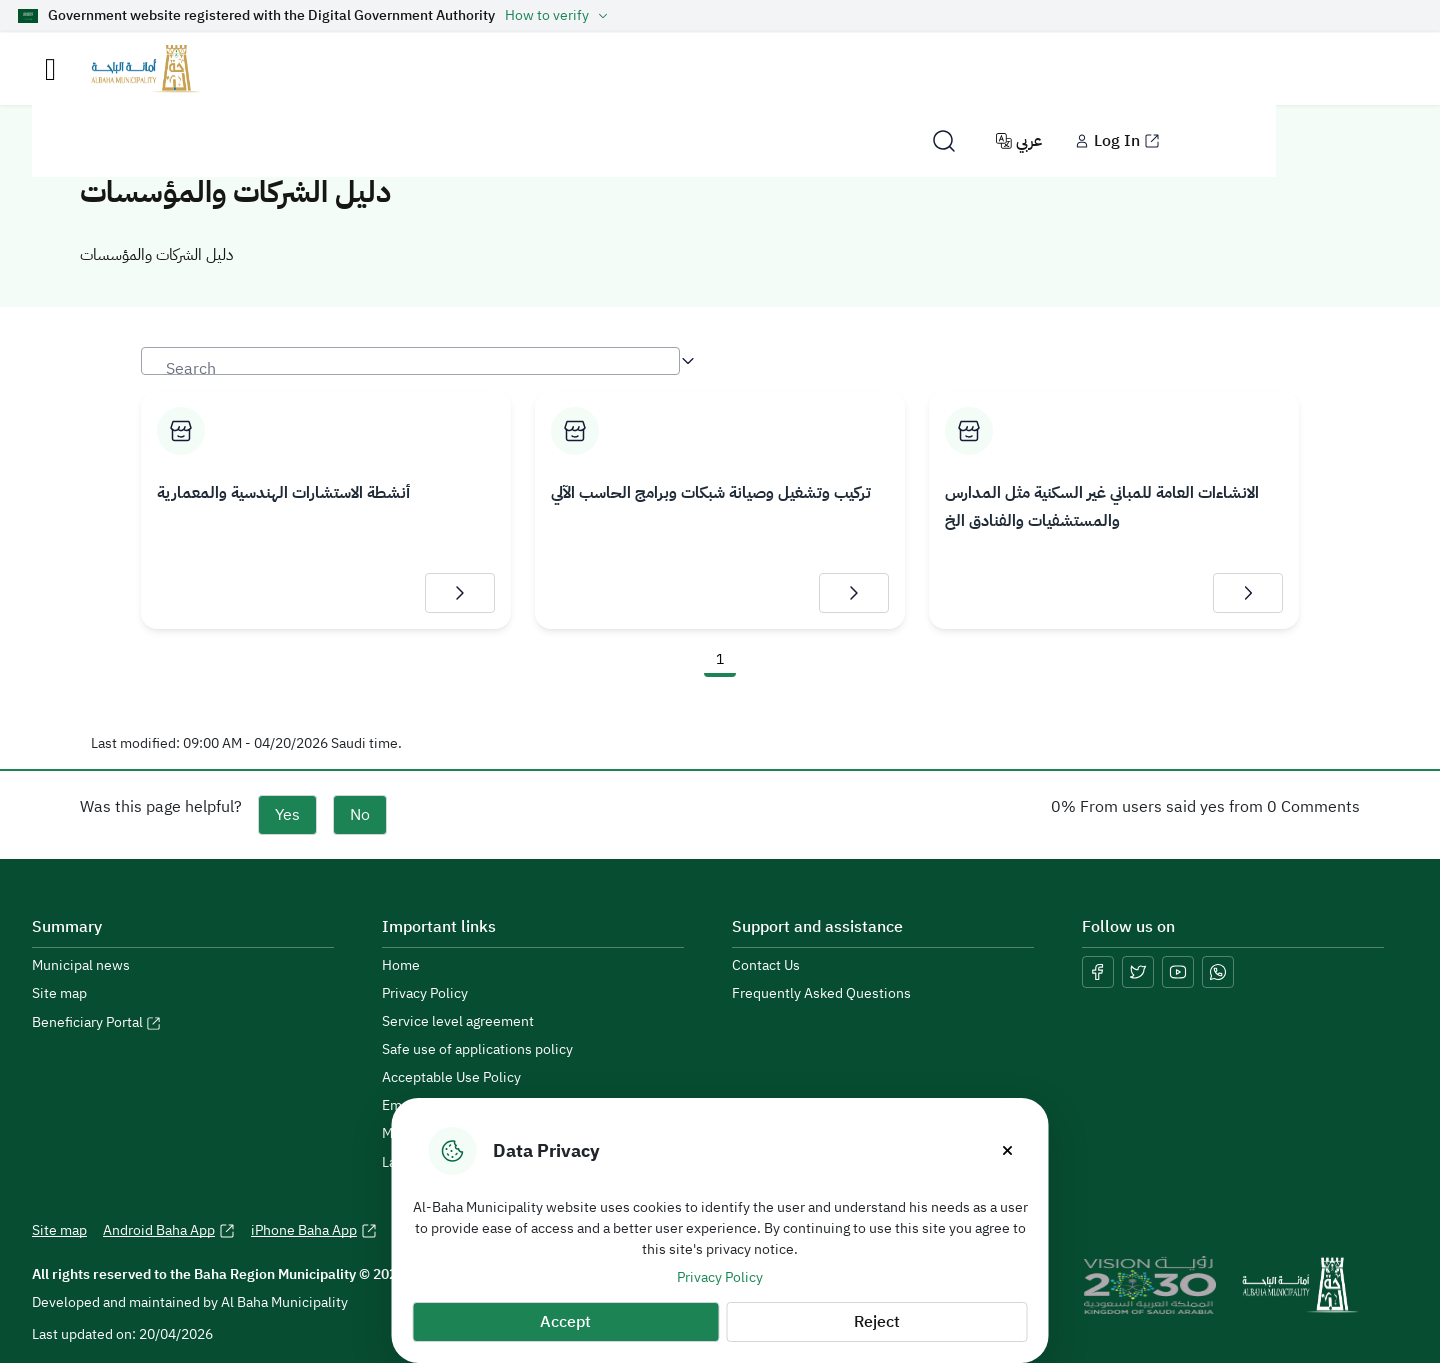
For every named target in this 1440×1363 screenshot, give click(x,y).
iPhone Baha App (314, 1231)
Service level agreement (458, 1022)
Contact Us (766, 966)
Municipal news (81, 966)
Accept (565, 1322)
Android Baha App (169, 1231)
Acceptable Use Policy (451, 1078)
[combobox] (410, 361)
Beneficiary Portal (96, 1022)
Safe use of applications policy (477, 1050)
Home (401, 966)
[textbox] (410, 370)
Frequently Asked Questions (821, 994)
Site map (59, 994)
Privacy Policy (720, 1277)
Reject (877, 1322)
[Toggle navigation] (50, 69)
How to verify (559, 16)
